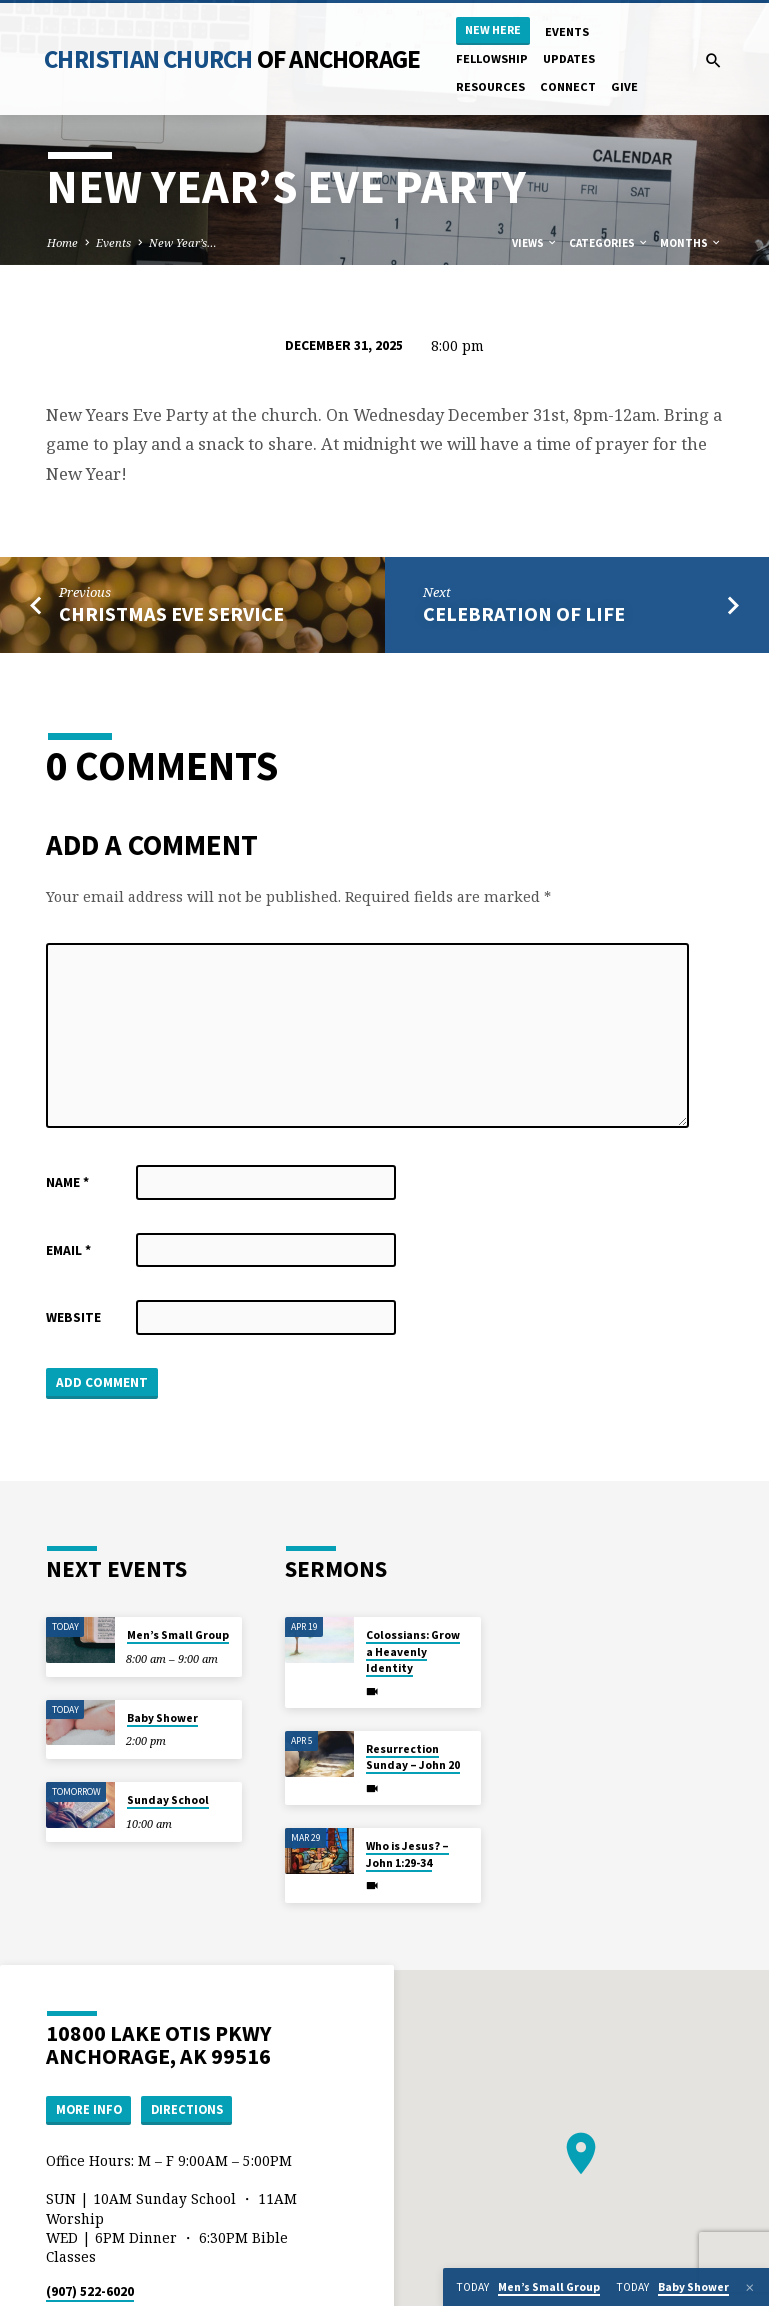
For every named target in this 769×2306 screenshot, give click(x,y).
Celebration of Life (524, 614)
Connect (568, 86)
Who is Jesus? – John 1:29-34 (407, 1854)
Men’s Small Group (178, 1635)
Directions (187, 2109)
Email (68, 1250)
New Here (493, 29)
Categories (609, 243)
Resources (490, 86)
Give (624, 86)
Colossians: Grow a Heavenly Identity (413, 1651)
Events (567, 31)
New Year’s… (183, 242)
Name (67, 1182)
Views (535, 243)
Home (62, 242)
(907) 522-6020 (90, 2291)
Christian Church (232, 59)
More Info (89, 2109)
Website (73, 1317)
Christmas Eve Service (171, 614)
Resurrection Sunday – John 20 (413, 1757)
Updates (569, 58)
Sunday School (168, 1800)
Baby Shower (162, 1718)
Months (691, 243)
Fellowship (492, 58)
